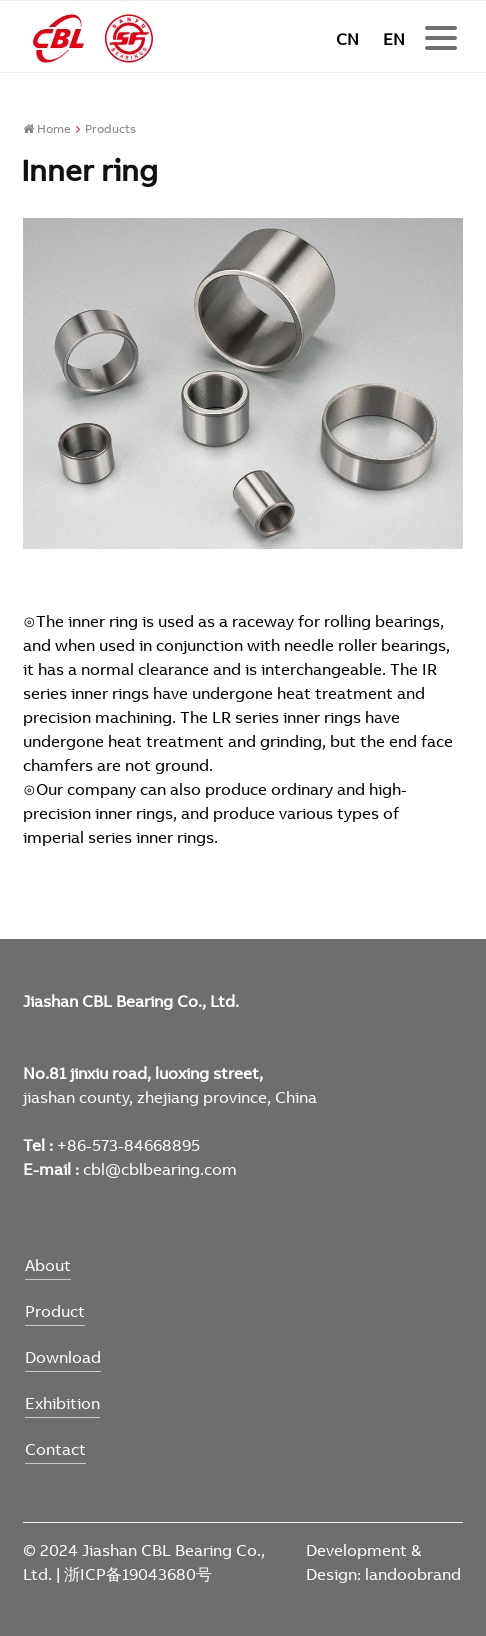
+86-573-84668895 (128, 1145)
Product (55, 1311)
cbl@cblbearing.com (160, 1169)
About (48, 1265)
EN (394, 39)
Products (110, 128)
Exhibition (62, 1403)
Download (63, 1357)
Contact (55, 1449)
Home (47, 128)
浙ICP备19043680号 (138, 1574)
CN (347, 39)
